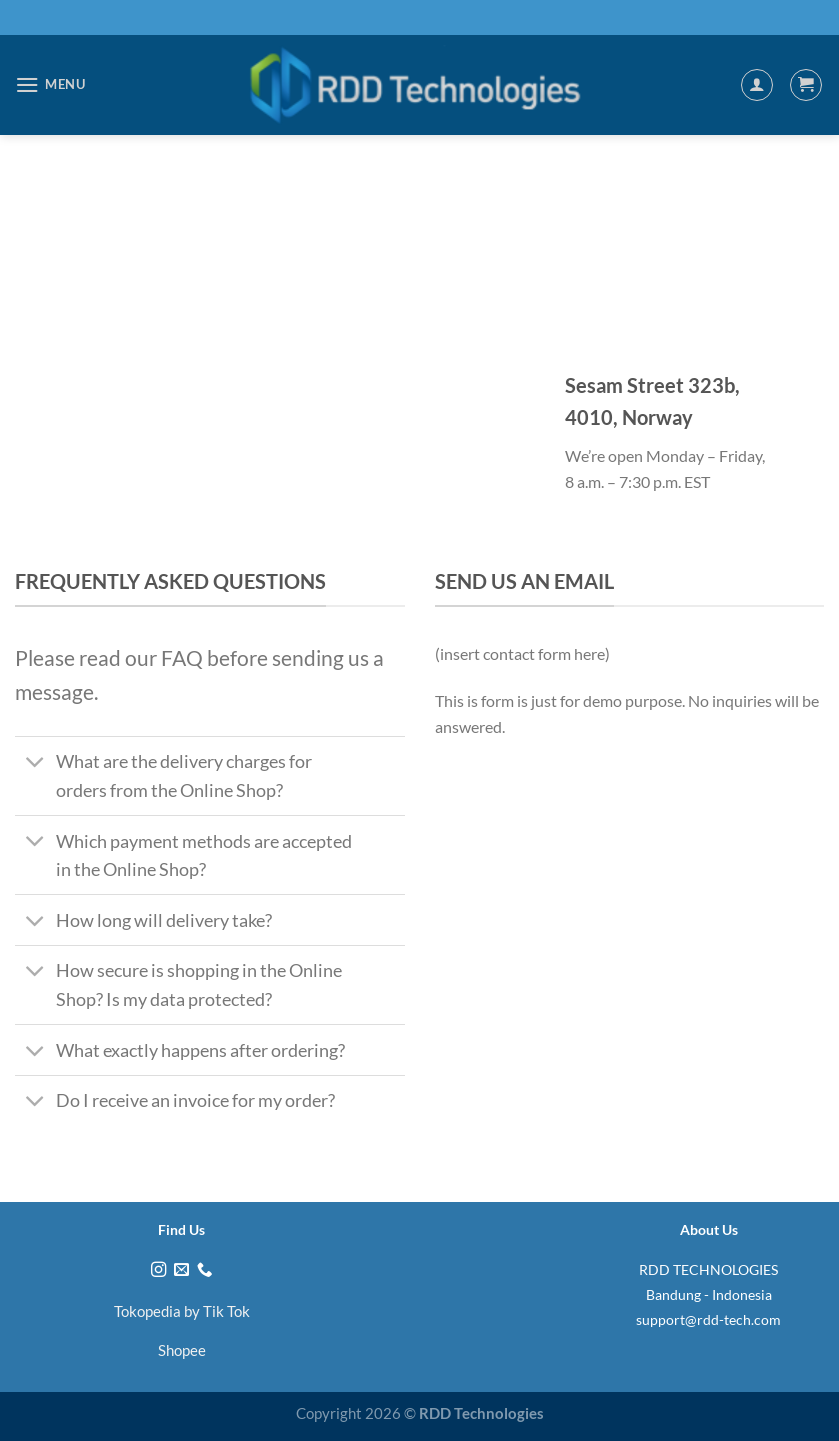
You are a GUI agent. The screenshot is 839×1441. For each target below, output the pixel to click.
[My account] (757, 85)
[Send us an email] (181, 1270)
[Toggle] (35, 763)
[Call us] (204, 1270)
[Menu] (50, 84)
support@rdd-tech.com (708, 1319)
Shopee (182, 1350)
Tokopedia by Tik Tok (182, 1311)
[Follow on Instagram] (158, 1270)
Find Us (181, 1229)
